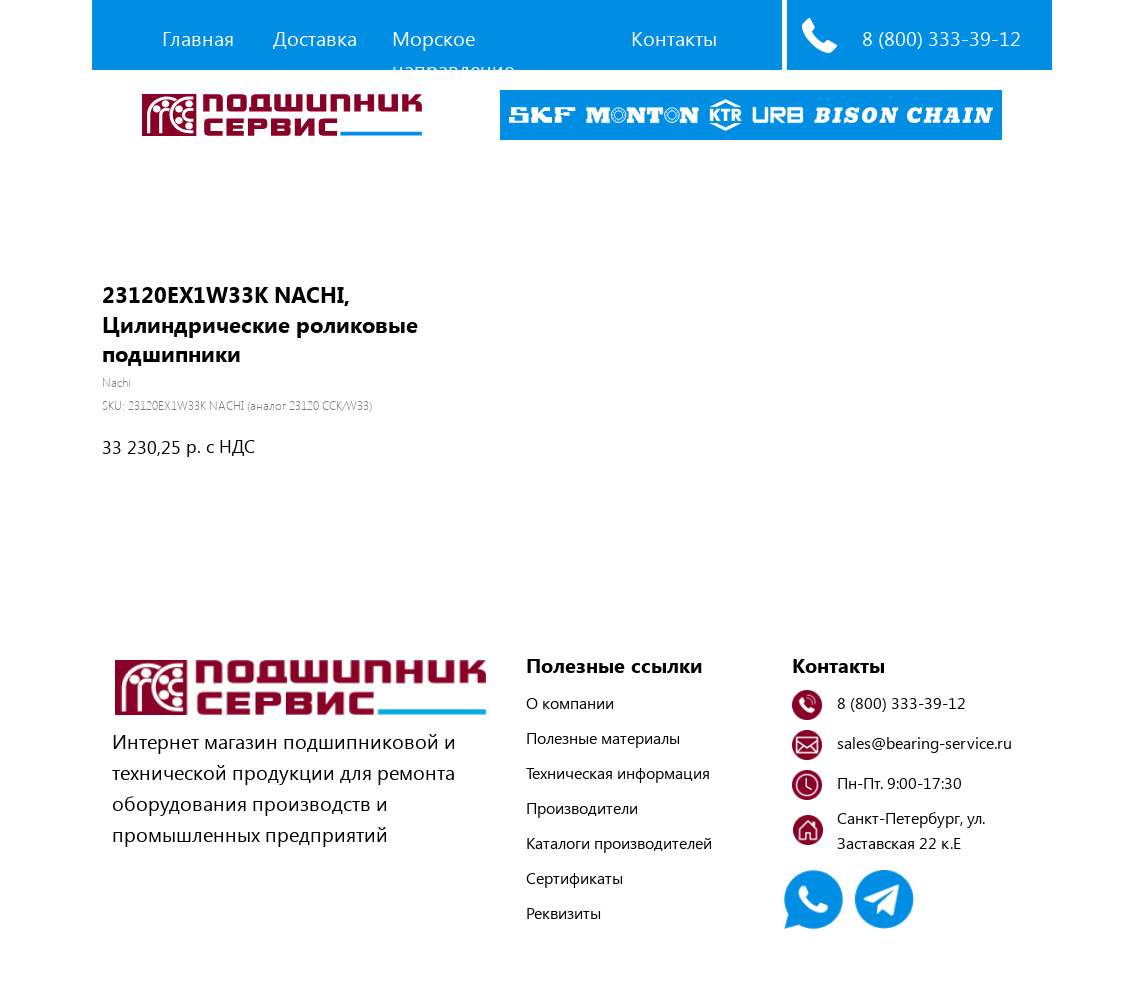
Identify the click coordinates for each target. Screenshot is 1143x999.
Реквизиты (563, 912)
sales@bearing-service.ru (924, 742)
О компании (570, 702)
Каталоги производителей (619, 842)
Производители (582, 807)
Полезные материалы (603, 737)
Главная (198, 37)
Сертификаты (574, 877)
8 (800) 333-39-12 (941, 37)
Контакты (674, 37)
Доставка (315, 37)
